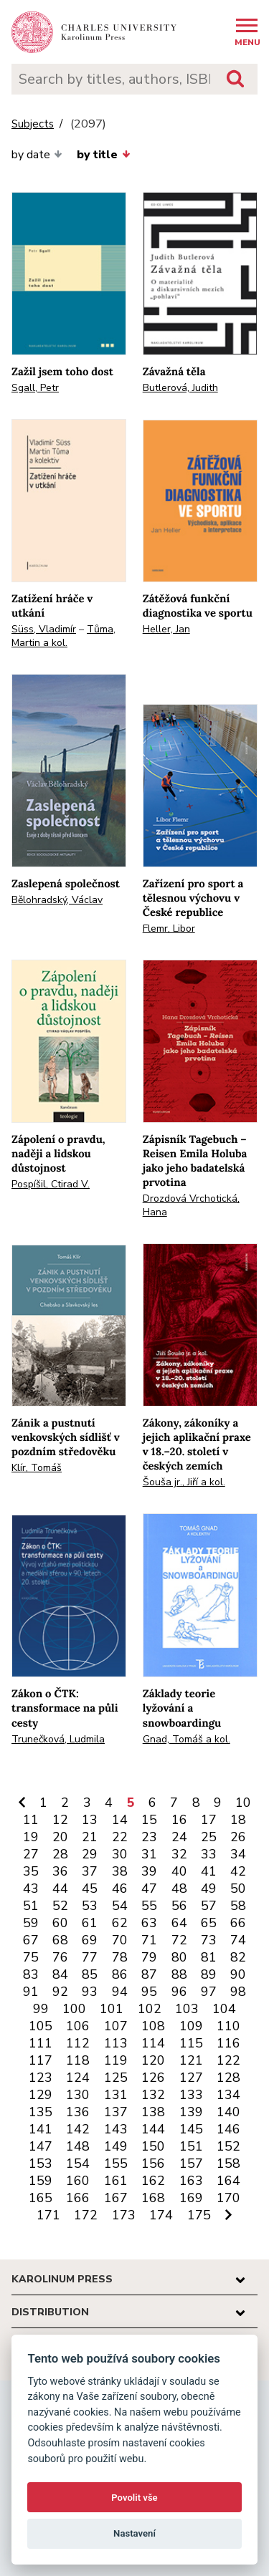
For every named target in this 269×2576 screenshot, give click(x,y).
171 (48, 2215)
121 (191, 2060)
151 (191, 2146)
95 (149, 1991)
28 (60, 1854)
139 (191, 2112)
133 (191, 2094)
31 (149, 1854)
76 (60, 1957)
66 (238, 1922)
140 (228, 2112)
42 (238, 1871)
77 (90, 1957)
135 (40, 2112)
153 (40, 2163)
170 (228, 2197)
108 (153, 2026)
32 (179, 1854)
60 (60, 1922)
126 (153, 2077)
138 (153, 2112)
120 (153, 2060)
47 (149, 1888)
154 (78, 2163)
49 (209, 1888)
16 (179, 1819)
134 (228, 2094)
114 (153, 2043)
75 (31, 1957)
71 (149, 1940)
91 (31, 1991)
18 (238, 1819)
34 (238, 1854)
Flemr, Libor (169, 928)
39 (149, 1871)
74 (238, 1940)
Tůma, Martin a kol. (63, 636)
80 (179, 1957)
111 (40, 2043)
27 (31, 1854)
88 (179, 1974)
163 (191, 2180)
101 (111, 2008)
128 (228, 2077)
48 (179, 1888)
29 (90, 1854)
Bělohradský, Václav (57, 900)
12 (60, 1819)
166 (78, 2197)
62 (120, 1922)
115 (191, 2043)
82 (238, 1957)
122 (228, 2060)
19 (31, 1837)
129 (40, 2094)
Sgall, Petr (35, 388)
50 (238, 1888)
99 (41, 2008)
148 (78, 2146)
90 (238, 1974)
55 (149, 1905)
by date (36, 155)
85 (90, 1974)
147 (40, 2146)
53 (90, 1905)
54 (120, 1905)
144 (153, 2129)
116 (228, 2043)
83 (31, 1974)
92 (60, 1991)
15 (149, 1819)
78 (120, 1957)
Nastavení (134, 2533)
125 (116, 2077)
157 (191, 2163)
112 (78, 2043)
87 (149, 1974)
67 (31, 1940)
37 (90, 1871)
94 (120, 1991)
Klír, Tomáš (36, 1468)
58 (238, 1905)
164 (228, 2180)
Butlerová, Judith (180, 388)
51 (31, 1905)
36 (60, 1871)
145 (191, 2129)
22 (120, 1837)
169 (191, 2197)
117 (40, 2060)
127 (191, 2077)
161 (116, 2180)
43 (31, 1888)
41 (209, 1871)
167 (116, 2197)
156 (153, 2163)
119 (116, 2060)
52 (60, 1905)
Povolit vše (134, 2497)
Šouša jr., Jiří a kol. (184, 1482)
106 (78, 2026)
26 (238, 1837)
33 (209, 1854)
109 (191, 2026)
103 (187, 2008)
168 (153, 2197)
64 (179, 1922)
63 (149, 1922)
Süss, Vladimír (43, 629)
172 (86, 2215)
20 (60, 1837)
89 (209, 1974)
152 (228, 2146)
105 (40, 2026)
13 (90, 1819)
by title (103, 155)
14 (120, 1819)
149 (116, 2146)
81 (209, 1957)
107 (116, 2026)
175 (199, 2215)
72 (179, 1940)
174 (161, 2215)
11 (31, 1819)
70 (120, 1940)
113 (116, 2043)
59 (31, 1922)
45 (90, 1888)
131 (116, 2094)
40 (179, 1871)
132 (153, 2094)
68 (60, 1940)
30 (120, 1854)
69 (90, 1940)
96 (179, 1991)
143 (116, 2129)
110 (228, 2026)
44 (60, 1888)
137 (116, 2112)
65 (209, 1922)
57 (209, 1905)
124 (78, 2077)
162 (153, 2180)
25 (209, 1837)
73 (209, 1940)
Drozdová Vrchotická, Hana (191, 1205)
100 (74, 2008)
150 (153, 2146)
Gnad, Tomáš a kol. (186, 1739)
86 (120, 1974)
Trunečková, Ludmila (58, 1739)
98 (238, 1991)
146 (228, 2129)
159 (40, 2180)
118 (78, 2060)
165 (40, 2197)
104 (224, 2008)
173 (124, 2215)
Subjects (32, 124)
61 (90, 1922)
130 (78, 2094)
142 (78, 2129)
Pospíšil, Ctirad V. (50, 1184)
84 (60, 1974)
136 (78, 2112)
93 (90, 1991)
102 (149, 2008)
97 (209, 1991)
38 (120, 1871)
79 (149, 1957)
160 (78, 2180)
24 (179, 1837)
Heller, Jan (166, 629)
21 (90, 1837)
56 (179, 1905)
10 (243, 1802)
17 (209, 1819)
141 (40, 2129)
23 (149, 1837)
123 (40, 2077)
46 (120, 1888)
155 (116, 2163)
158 (228, 2163)
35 (31, 1871)
